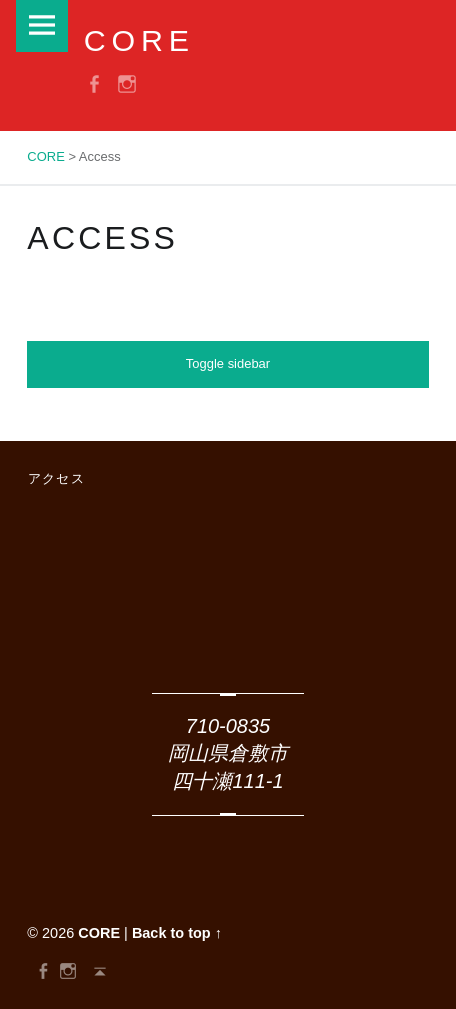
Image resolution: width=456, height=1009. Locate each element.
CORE (99, 933)
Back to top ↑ (177, 933)
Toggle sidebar (228, 363)
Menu (42, 26)
